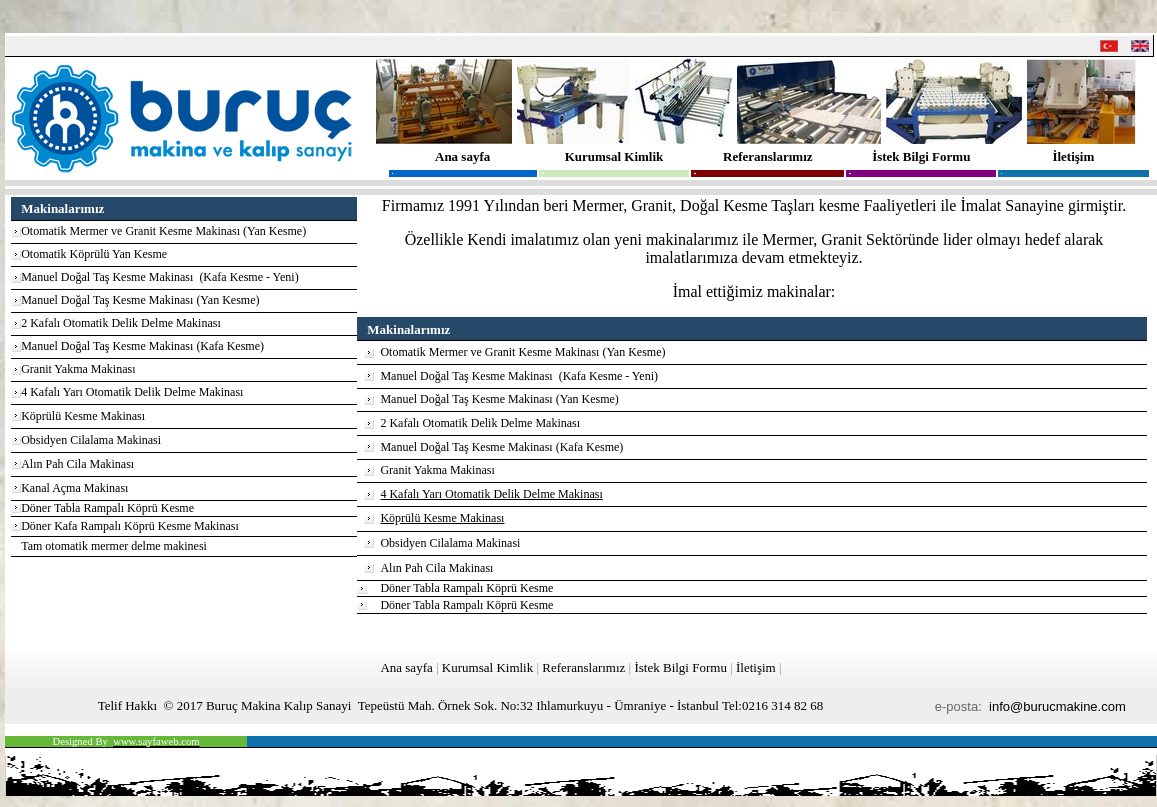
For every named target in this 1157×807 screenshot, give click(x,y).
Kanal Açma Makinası (74, 488)
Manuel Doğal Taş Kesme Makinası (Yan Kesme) (140, 300)
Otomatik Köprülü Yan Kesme (94, 254)
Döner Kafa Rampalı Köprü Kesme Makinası (130, 526)
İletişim (1073, 156)
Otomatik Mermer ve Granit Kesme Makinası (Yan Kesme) (163, 231)
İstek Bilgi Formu (921, 156)
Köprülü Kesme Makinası (83, 416)
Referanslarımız (768, 156)
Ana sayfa (462, 156)
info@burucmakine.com (1057, 706)
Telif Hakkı (127, 705)
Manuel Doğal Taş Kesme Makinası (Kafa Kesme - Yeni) (160, 277)
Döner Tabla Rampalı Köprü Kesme (107, 508)
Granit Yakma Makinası (78, 369)
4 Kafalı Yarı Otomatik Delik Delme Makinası (132, 392)
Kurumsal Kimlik (614, 156)
